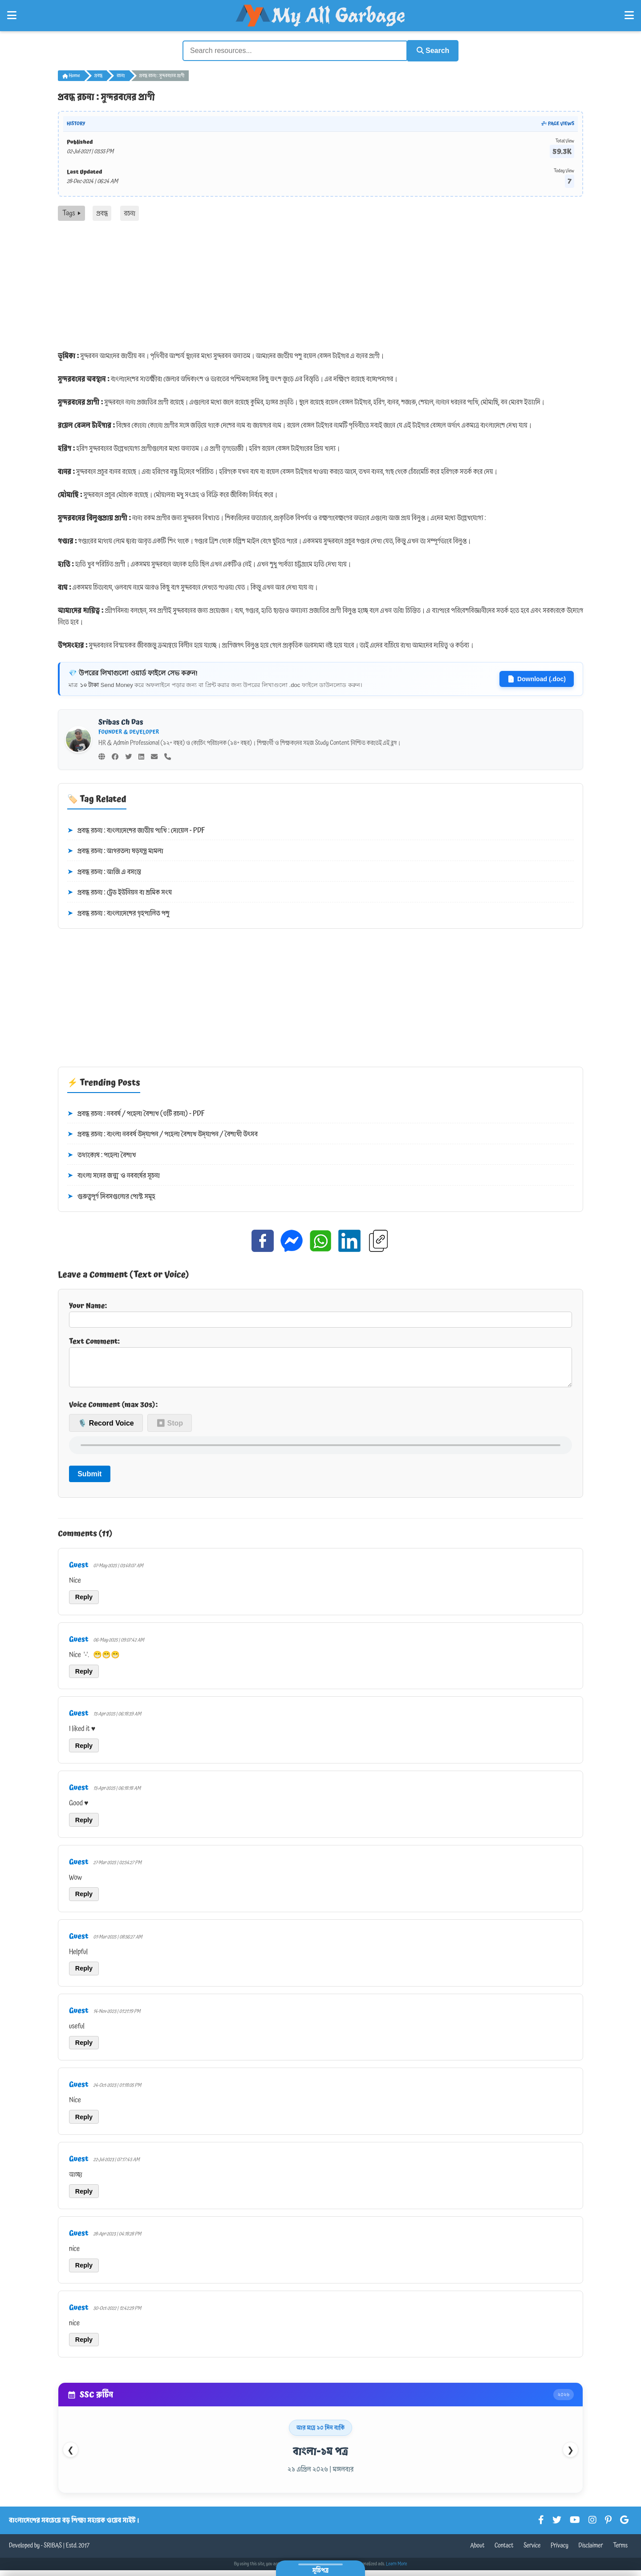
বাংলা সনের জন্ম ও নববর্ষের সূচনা (113, 1175)
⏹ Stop (169, 1429)
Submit (89, 1479)
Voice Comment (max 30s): (113, 1411)
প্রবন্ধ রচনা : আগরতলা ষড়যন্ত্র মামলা (115, 850)
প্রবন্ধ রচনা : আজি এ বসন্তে (104, 871)
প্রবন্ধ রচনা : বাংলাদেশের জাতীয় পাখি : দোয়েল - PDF (136, 829)
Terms (620, 2551)
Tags (71, 212)
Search (430, 50)
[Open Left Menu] (11, 15)
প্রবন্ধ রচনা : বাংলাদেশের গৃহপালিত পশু (118, 912)
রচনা (121, 75)
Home (71, 75)
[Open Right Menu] (629, 15)
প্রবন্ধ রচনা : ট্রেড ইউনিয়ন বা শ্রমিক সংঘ (119, 892)
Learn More (396, 2570)
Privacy (559, 2551)
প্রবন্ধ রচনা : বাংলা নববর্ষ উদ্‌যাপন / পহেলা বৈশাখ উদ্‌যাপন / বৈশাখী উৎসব (162, 1133)
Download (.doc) (536, 678)
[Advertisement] (320, 286)
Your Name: (320, 1313)
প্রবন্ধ (98, 75)
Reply (84, 1603)
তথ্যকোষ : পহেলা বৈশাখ (101, 1154)
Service (531, 2551)
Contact (504, 2551)
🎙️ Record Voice (106, 1429)
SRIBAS (53, 2551)
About (477, 2551)
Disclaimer (591, 2551)
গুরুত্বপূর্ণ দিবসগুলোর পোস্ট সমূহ (111, 1196)
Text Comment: (320, 1364)
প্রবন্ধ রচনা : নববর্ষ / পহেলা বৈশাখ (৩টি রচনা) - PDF (136, 1112)
